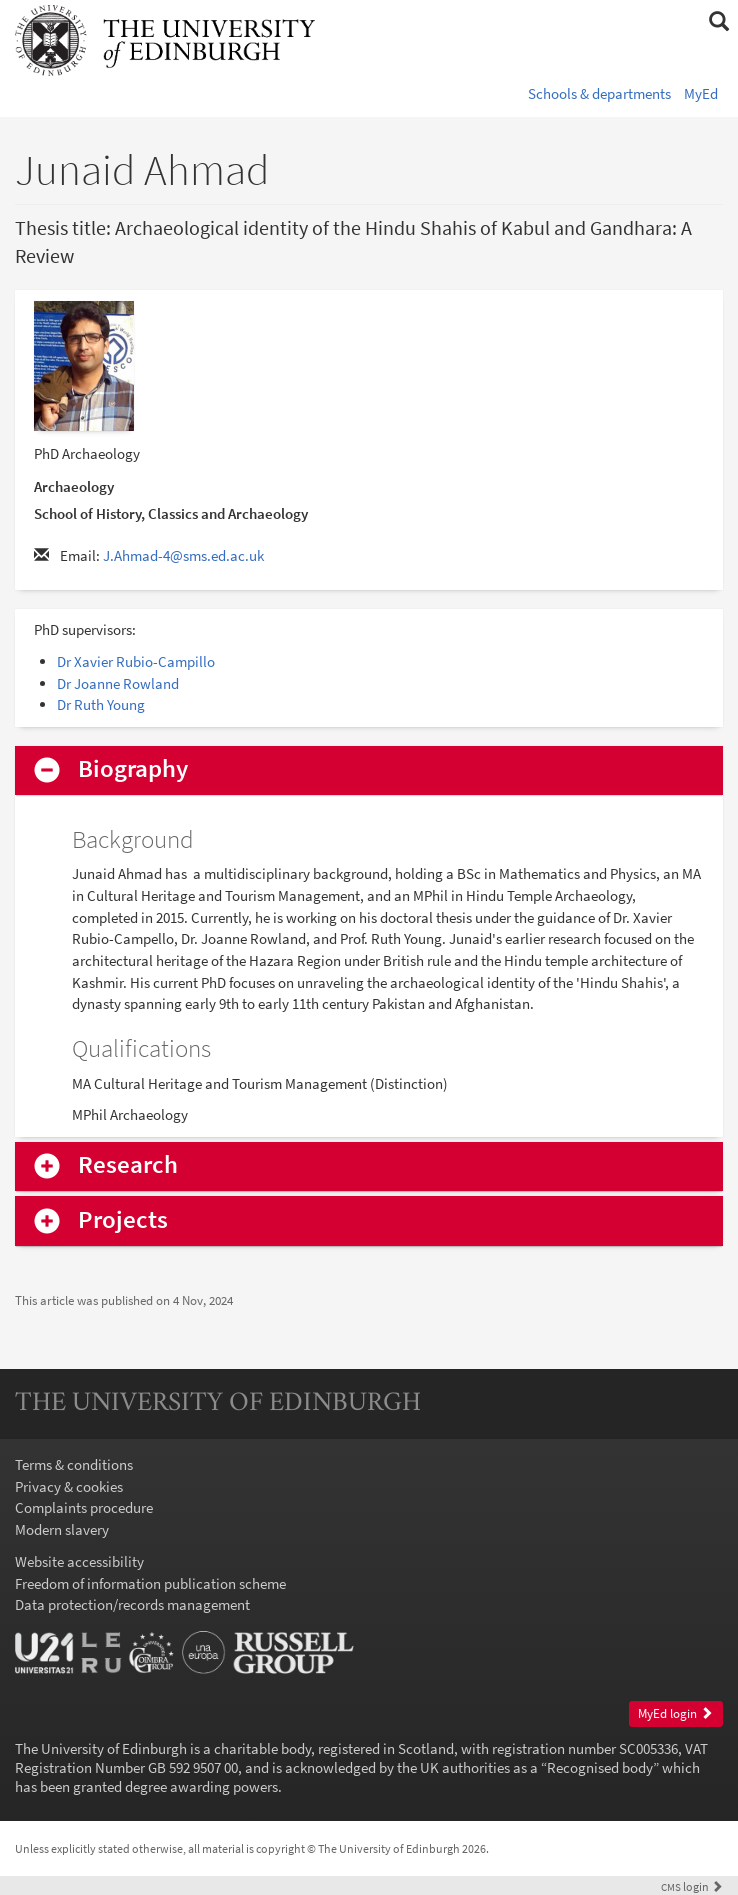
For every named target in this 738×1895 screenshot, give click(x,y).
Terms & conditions (74, 1464)
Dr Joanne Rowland (118, 683)
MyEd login (675, 1713)
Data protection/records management (132, 1604)
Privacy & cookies (69, 1486)
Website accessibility (79, 1561)
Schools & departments (599, 93)
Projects (123, 1220)
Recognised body (600, 1767)
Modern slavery (62, 1529)
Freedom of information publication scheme (150, 1583)
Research (128, 1165)
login (692, 1886)
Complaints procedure (84, 1507)
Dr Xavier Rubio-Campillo (136, 661)
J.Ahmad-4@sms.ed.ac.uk (183, 555)
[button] (718, 22)
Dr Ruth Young (101, 704)
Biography (133, 769)
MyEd (701, 93)
